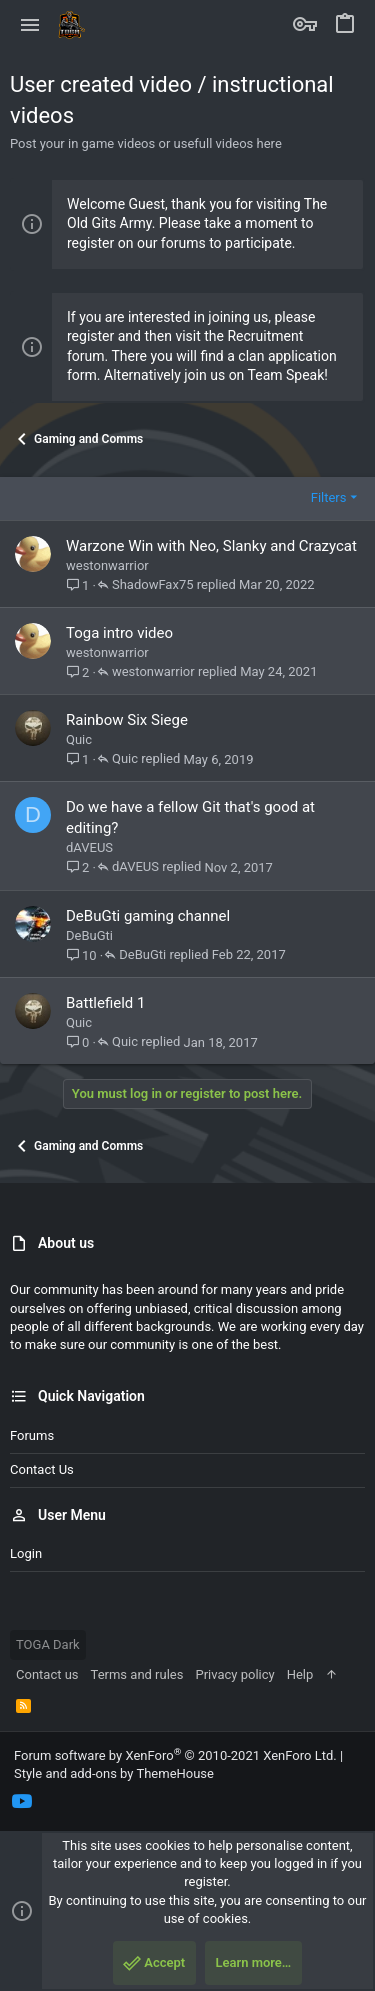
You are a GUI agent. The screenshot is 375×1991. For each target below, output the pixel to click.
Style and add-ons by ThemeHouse (114, 1773)
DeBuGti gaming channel (148, 916)
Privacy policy (234, 1674)
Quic (79, 739)
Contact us (42, 1469)
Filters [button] (329, 497)
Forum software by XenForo (175, 1755)
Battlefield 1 (105, 1003)
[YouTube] (22, 1801)
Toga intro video (119, 633)
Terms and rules (137, 1674)
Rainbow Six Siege (127, 720)
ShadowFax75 (153, 585)
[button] (30, 25)
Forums (32, 1435)
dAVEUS (89, 847)
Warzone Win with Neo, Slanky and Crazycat (211, 546)
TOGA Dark (48, 1644)
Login (26, 1553)
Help (300, 1674)
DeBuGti (89, 935)
